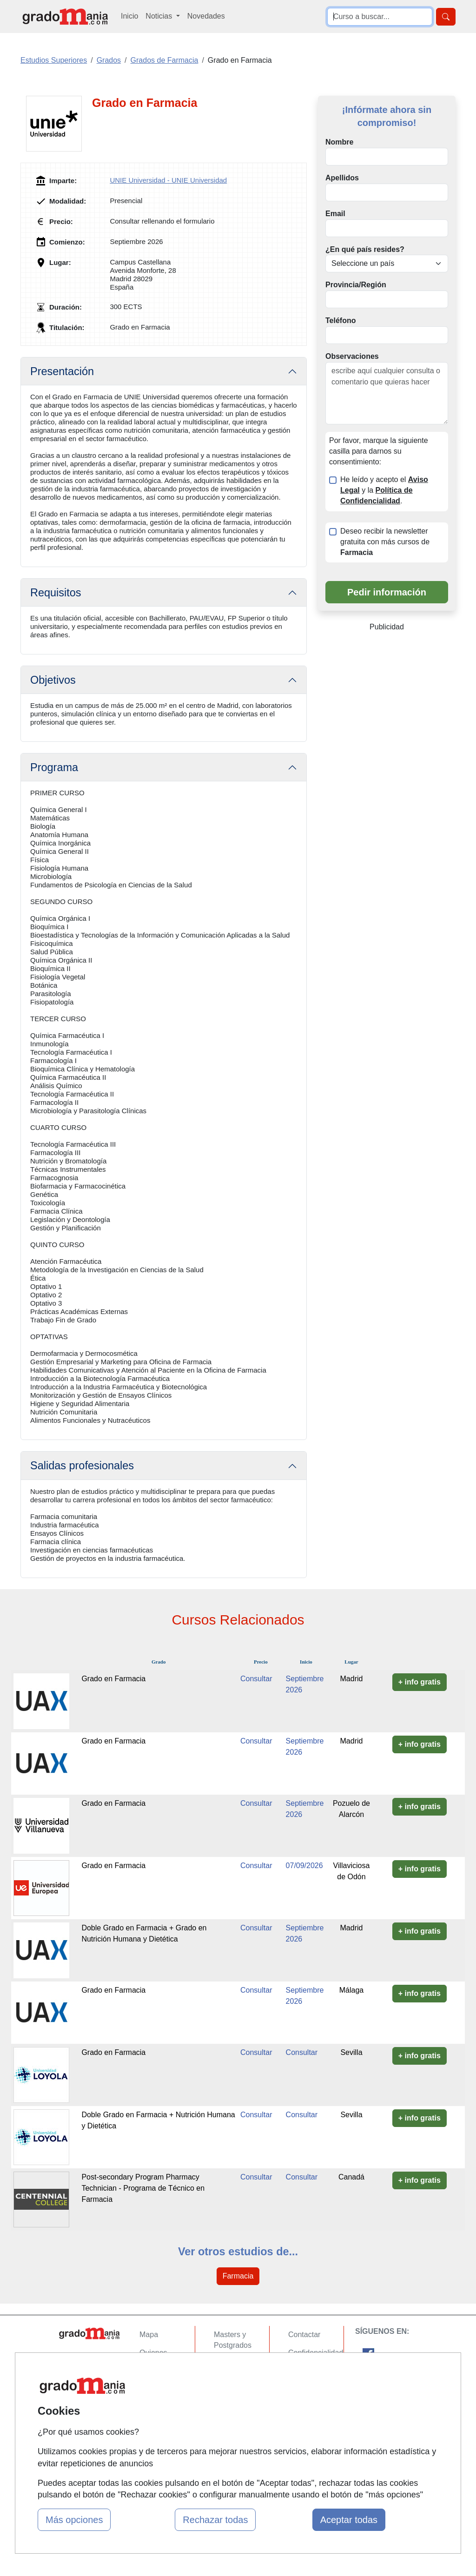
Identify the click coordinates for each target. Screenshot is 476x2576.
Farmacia (238, 2276)
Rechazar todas (215, 2520)
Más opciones (74, 2520)
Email (335, 214)
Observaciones (352, 356)
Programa (54, 767)
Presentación (62, 371)
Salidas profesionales (82, 1466)
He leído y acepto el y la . (384, 490)
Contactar (304, 2334)
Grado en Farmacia (113, 1679)
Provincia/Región (355, 285)
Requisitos (55, 593)
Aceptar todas (348, 2520)
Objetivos (53, 680)
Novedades (206, 16)
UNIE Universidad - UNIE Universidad (168, 180)
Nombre (339, 142)
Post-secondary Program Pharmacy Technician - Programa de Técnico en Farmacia (143, 2188)
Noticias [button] (159, 16)
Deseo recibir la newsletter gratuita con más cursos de (385, 541)
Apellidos (342, 178)
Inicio (129, 16)
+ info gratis (419, 1682)
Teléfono (340, 320)
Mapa (148, 2334)
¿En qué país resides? (364, 249)
